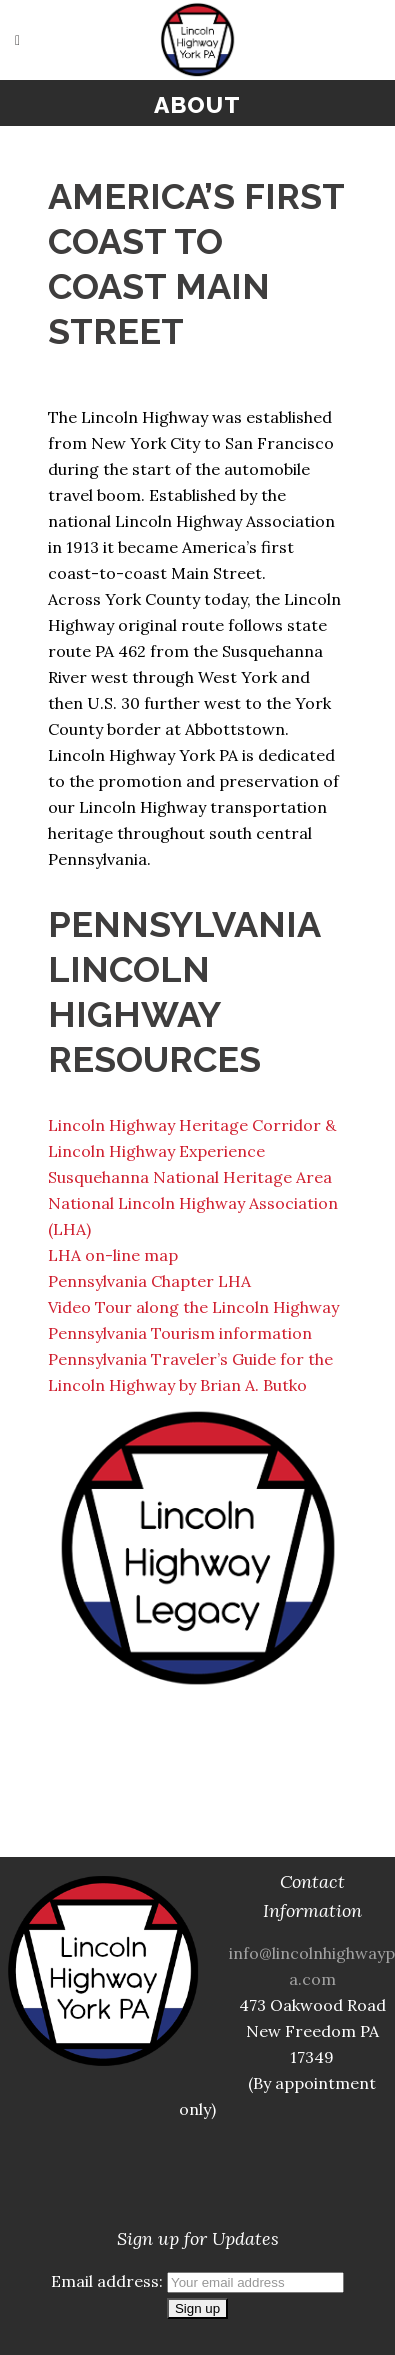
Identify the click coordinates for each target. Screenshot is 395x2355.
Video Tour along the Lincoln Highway (193, 1307)
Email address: (197, 2281)
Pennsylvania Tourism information (180, 1333)
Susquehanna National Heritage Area (190, 1177)
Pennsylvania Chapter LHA (149, 1281)
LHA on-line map (113, 1255)
